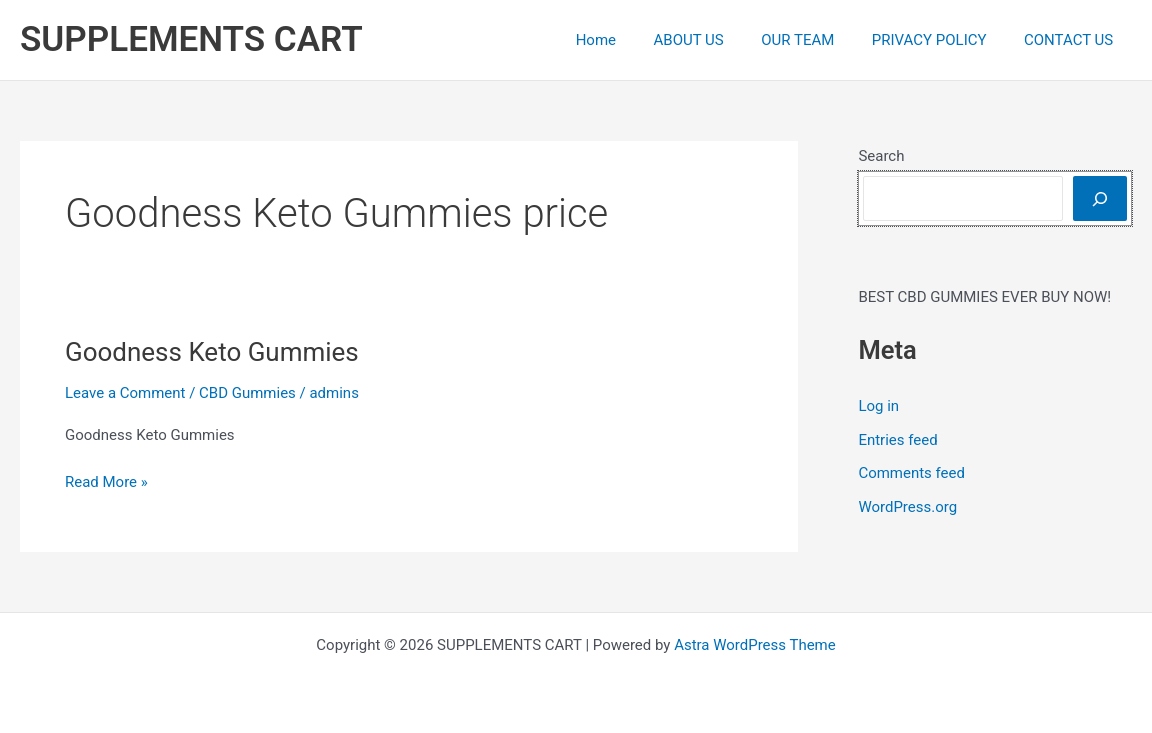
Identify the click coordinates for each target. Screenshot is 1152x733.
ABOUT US (715, 40)
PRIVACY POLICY (940, 40)
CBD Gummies (247, 393)
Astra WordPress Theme (755, 645)
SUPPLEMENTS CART (191, 39)
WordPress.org (907, 507)
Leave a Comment (125, 393)
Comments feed (911, 473)
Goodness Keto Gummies (212, 352)
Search (881, 156)
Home (629, 40)
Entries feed (897, 440)
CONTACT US (1072, 40)
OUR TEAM (816, 40)
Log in (878, 406)
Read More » (106, 482)
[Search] (1100, 198)
